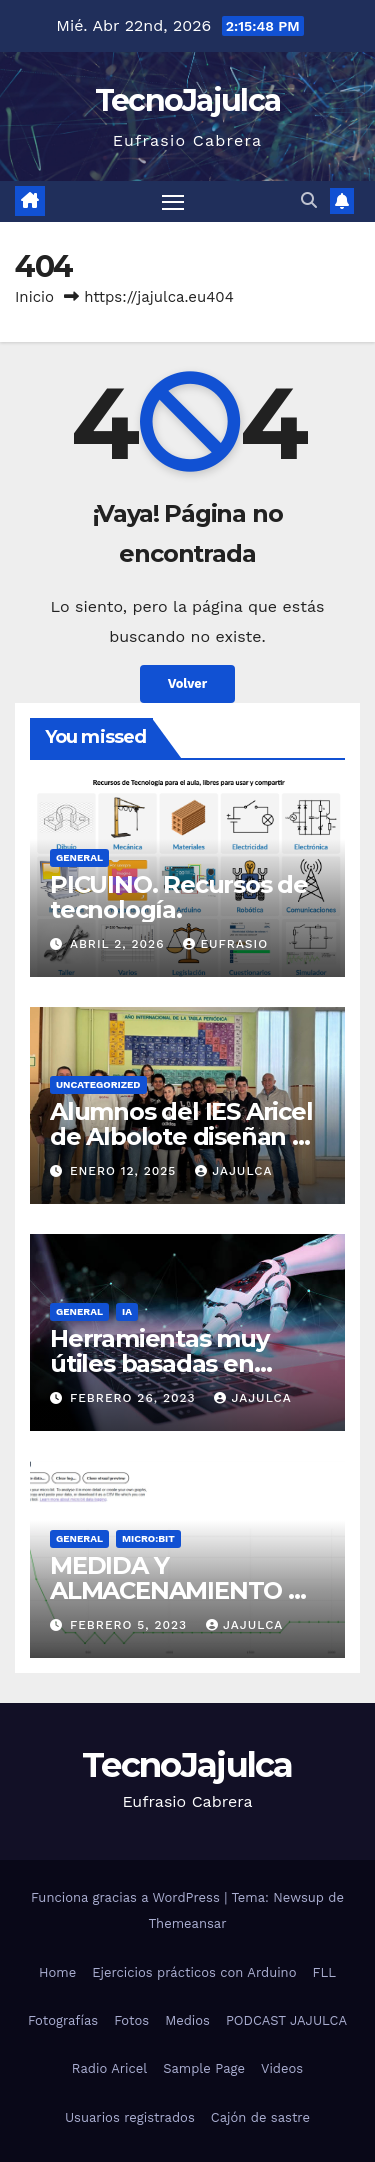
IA (127, 1311)
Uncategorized (98, 1084)
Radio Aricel (109, 2068)
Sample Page (204, 2068)
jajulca (233, 1171)
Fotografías (63, 2020)
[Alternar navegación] (173, 202)
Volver (188, 683)
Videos (282, 2068)
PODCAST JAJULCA (286, 2020)
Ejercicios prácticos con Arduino (194, 1972)
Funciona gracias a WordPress (127, 1897)
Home (57, 1972)
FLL (323, 1972)
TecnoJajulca (188, 100)
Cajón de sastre (260, 2117)
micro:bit (148, 1538)
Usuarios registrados (130, 2117)
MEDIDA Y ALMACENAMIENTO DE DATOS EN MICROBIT (186, 1590)
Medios (187, 2020)
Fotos (131, 2020)
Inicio (34, 297)
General (79, 857)
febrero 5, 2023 (131, 1625)
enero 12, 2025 (125, 1171)
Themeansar (188, 1923)
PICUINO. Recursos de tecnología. (179, 897)
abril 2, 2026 (119, 944)
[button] (309, 200)
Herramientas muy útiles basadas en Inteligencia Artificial (170, 1363)
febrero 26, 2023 (135, 1398)
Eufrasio (225, 944)
